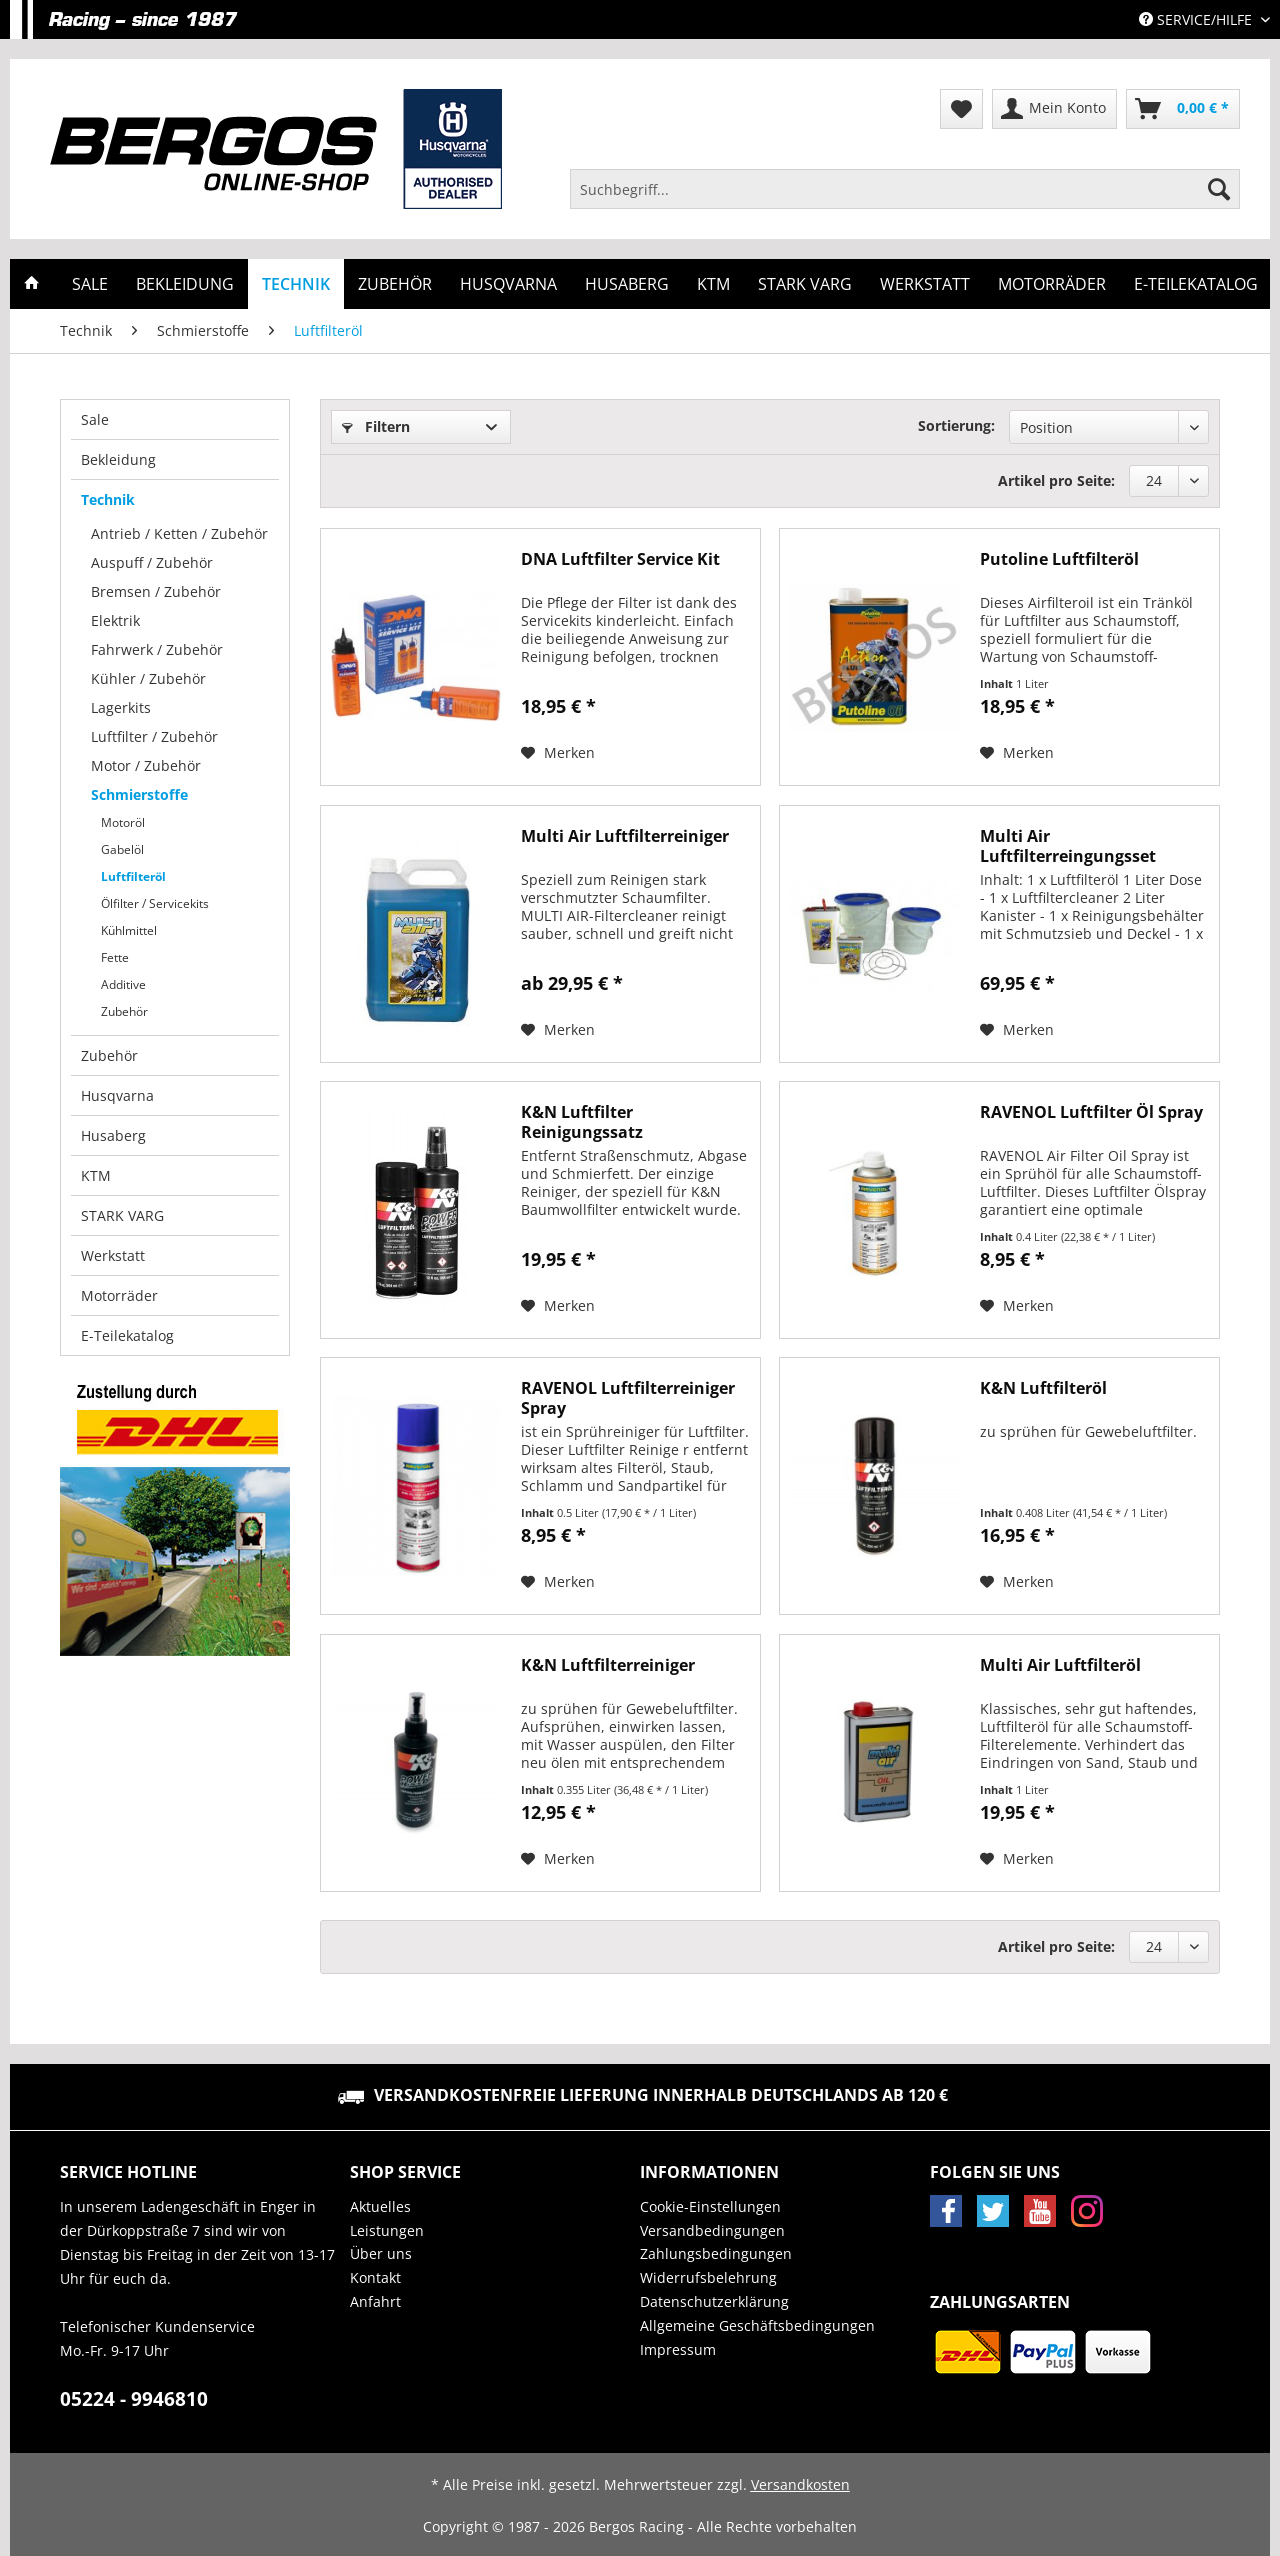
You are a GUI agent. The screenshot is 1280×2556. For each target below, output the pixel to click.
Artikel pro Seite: (1056, 480)
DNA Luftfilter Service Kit (620, 559)
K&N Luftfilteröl (1043, 1388)
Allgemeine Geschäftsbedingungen (757, 2325)
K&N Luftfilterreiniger (608, 1665)
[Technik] (296, 284)
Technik (108, 499)
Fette (115, 957)
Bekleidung (118, 459)
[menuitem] (905, 198)
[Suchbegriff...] (905, 189)
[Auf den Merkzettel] (558, 753)
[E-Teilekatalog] (1196, 284)
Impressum (678, 2349)
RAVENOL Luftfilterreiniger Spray (628, 1398)
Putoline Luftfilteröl (1059, 559)
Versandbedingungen (712, 2230)
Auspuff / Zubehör (152, 562)
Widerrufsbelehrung (708, 2277)
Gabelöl (122, 849)
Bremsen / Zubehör (156, 591)
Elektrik (115, 620)
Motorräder (119, 1295)
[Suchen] (1219, 189)
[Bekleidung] (185, 284)
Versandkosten (800, 2484)
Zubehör (124, 1011)
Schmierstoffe (139, 794)
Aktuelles (380, 2206)
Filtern (376, 426)
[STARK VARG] (805, 284)
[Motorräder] (1052, 284)
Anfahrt (375, 2301)
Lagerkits (121, 707)
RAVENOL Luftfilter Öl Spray (1091, 1112)
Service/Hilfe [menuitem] (1197, 19)
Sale (95, 419)
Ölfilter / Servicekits (155, 903)
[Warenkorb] (1183, 109)
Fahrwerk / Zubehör (157, 649)
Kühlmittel (129, 930)
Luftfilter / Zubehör (154, 736)
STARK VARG (122, 1215)
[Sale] (90, 284)
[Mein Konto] (1054, 109)
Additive (123, 984)
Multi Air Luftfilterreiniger (625, 836)
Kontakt (375, 2277)
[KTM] (713, 284)
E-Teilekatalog (127, 1335)
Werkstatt (113, 1255)
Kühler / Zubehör (148, 678)
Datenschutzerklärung (714, 2301)
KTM (96, 1175)
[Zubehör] (395, 284)
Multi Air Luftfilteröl (1060, 1665)
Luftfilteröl (133, 876)
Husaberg (113, 1135)
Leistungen (387, 2230)
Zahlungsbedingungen (716, 2253)
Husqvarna (117, 1095)
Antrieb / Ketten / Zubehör (179, 533)
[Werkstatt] (925, 284)
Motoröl (123, 822)
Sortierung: (956, 425)
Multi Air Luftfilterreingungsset (1068, 846)
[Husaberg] (627, 284)
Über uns (381, 2253)
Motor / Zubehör (146, 765)
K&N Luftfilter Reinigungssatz (582, 1122)
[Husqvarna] (508, 284)
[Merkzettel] (961, 109)
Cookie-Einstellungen (710, 2206)
